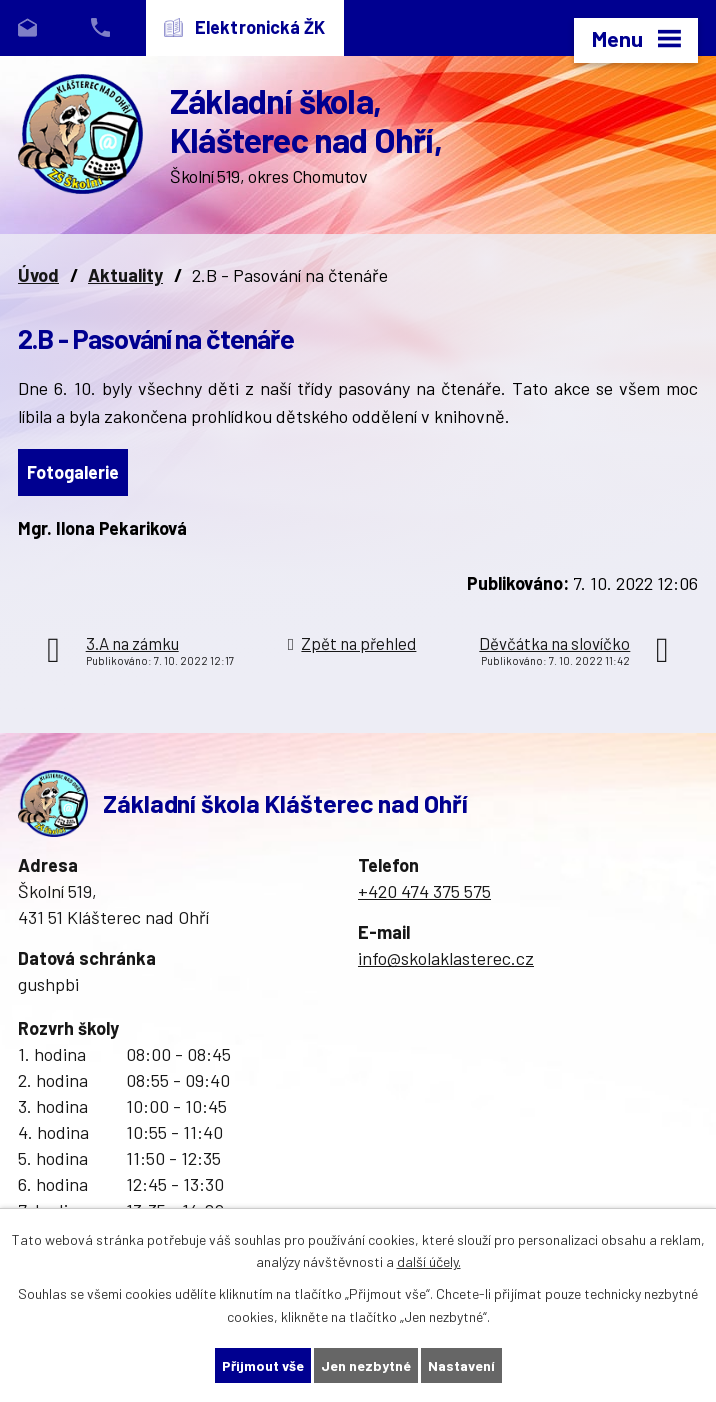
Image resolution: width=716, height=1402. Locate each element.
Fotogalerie (73, 472)
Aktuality (125, 275)
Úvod (38, 275)
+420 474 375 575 (424, 891)
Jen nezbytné (366, 1365)
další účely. (429, 1262)
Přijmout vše (263, 1365)
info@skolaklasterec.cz (446, 958)
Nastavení (461, 1365)
